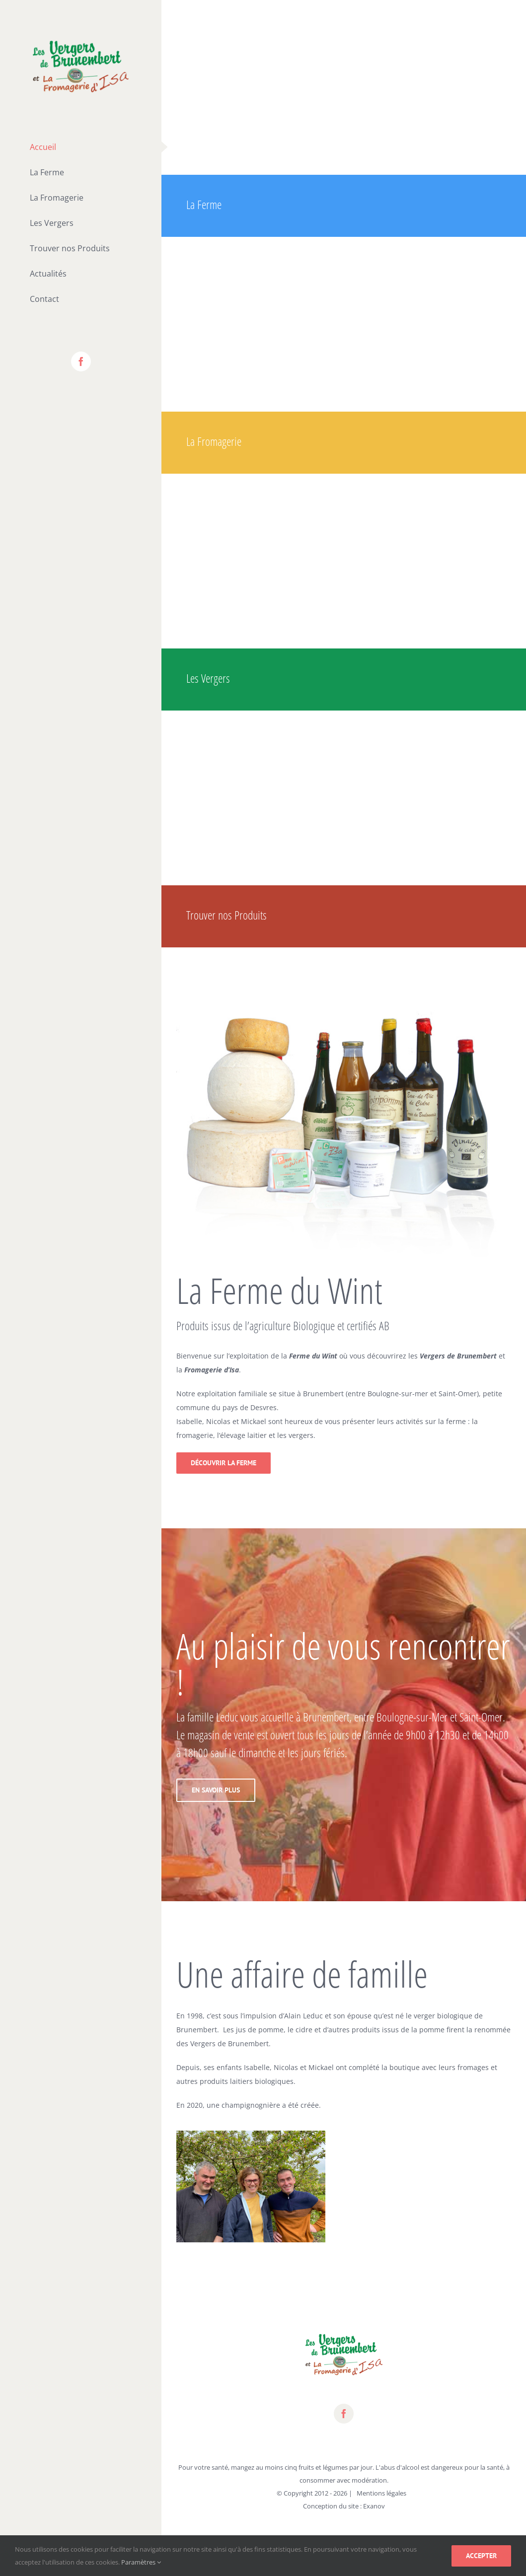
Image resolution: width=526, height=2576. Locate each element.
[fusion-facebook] (344, 2414)
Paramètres (141, 2562)
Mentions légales (381, 2493)
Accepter (481, 2555)
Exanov (374, 2506)
